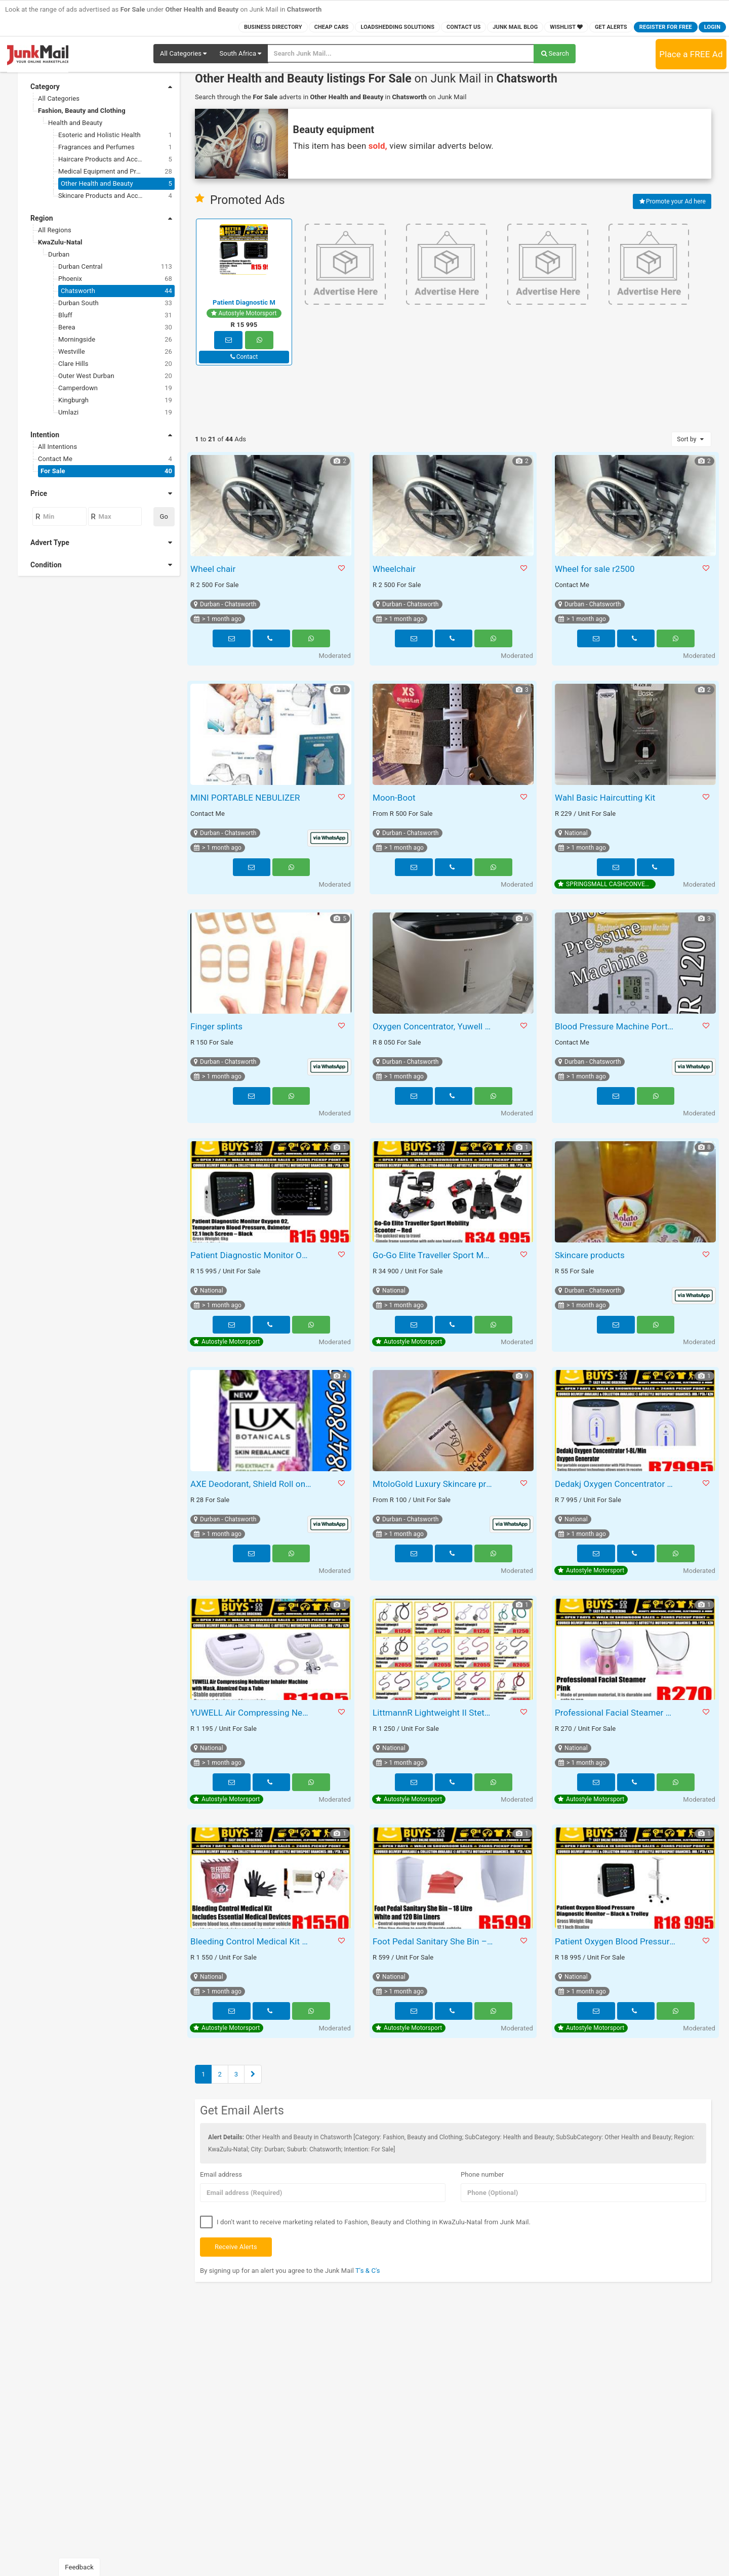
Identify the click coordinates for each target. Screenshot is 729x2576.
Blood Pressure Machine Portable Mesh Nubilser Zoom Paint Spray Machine (617, 1026)
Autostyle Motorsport (243, 313)
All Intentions (57, 446)
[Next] (253, 2074)
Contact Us (463, 27)
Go (164, 516)
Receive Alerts (236, 2247)
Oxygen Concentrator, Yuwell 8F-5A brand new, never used (435, 1026)
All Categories (58, 98)
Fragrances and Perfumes (115, 147)
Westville (115, 352)
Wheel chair (212, 569)
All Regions (54, 230)
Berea (115, 327)
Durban (58, 254)
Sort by (691, 439)
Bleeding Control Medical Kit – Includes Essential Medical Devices (252, 1941)
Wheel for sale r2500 (595, 569)
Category (101, 86)
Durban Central (115, 267)
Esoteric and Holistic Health (115, 135)
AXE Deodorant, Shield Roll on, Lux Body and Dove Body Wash (252, 1484)
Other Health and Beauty (116, 184)
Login (712, 27)
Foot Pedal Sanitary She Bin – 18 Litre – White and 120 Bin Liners (435, 1941)
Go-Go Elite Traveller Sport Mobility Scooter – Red (435, 1255)
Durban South (115, 303)
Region (101, 218)
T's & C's (367, 2270)
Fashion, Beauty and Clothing (82, 110)
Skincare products (590, 1255)
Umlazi (115, 412)
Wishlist (566, 27)
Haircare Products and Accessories (115, 159)
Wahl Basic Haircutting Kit (605, 798)
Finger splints (216, 1026)
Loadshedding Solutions (397, 27)
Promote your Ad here (672, 201)
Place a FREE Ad (690, 54)
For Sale (106, 471)
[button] (183, 53)
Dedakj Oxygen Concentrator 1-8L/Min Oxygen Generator (617, 1484)
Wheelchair (394, 569)
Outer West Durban (115, 376)
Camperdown (115, 388)
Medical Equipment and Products (115, 171)
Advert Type (101, 542)
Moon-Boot (394, 798)
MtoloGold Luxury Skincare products (435, 1484)
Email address (221, 2174)
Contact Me (105, 459)
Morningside (115, 340)
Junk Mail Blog (515, 27)
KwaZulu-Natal (60, 242)
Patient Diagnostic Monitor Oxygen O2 (252, 1255)
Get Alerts (611, 27)
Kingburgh (115, 400)
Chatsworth (116, 291)
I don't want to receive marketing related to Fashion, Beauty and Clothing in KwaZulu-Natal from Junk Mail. (365, 2222)
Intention (101, 435)
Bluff (115, 315)
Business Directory (273, 27)
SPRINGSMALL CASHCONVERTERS (607, 884)
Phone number (482, 2174)
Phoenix (115, 279)
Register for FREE (665, 27)
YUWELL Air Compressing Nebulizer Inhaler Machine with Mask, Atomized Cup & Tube (252, 1713)
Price (101, 493)
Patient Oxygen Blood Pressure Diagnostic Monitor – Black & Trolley (617, 1941)
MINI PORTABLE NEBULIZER (245, 798)
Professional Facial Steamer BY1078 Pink (617, 1713)
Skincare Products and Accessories (115, 196)
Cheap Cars (331, 27)
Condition (101, 565)
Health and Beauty (75, 123)
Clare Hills (115, 364)
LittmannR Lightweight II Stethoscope (435, 1713)
